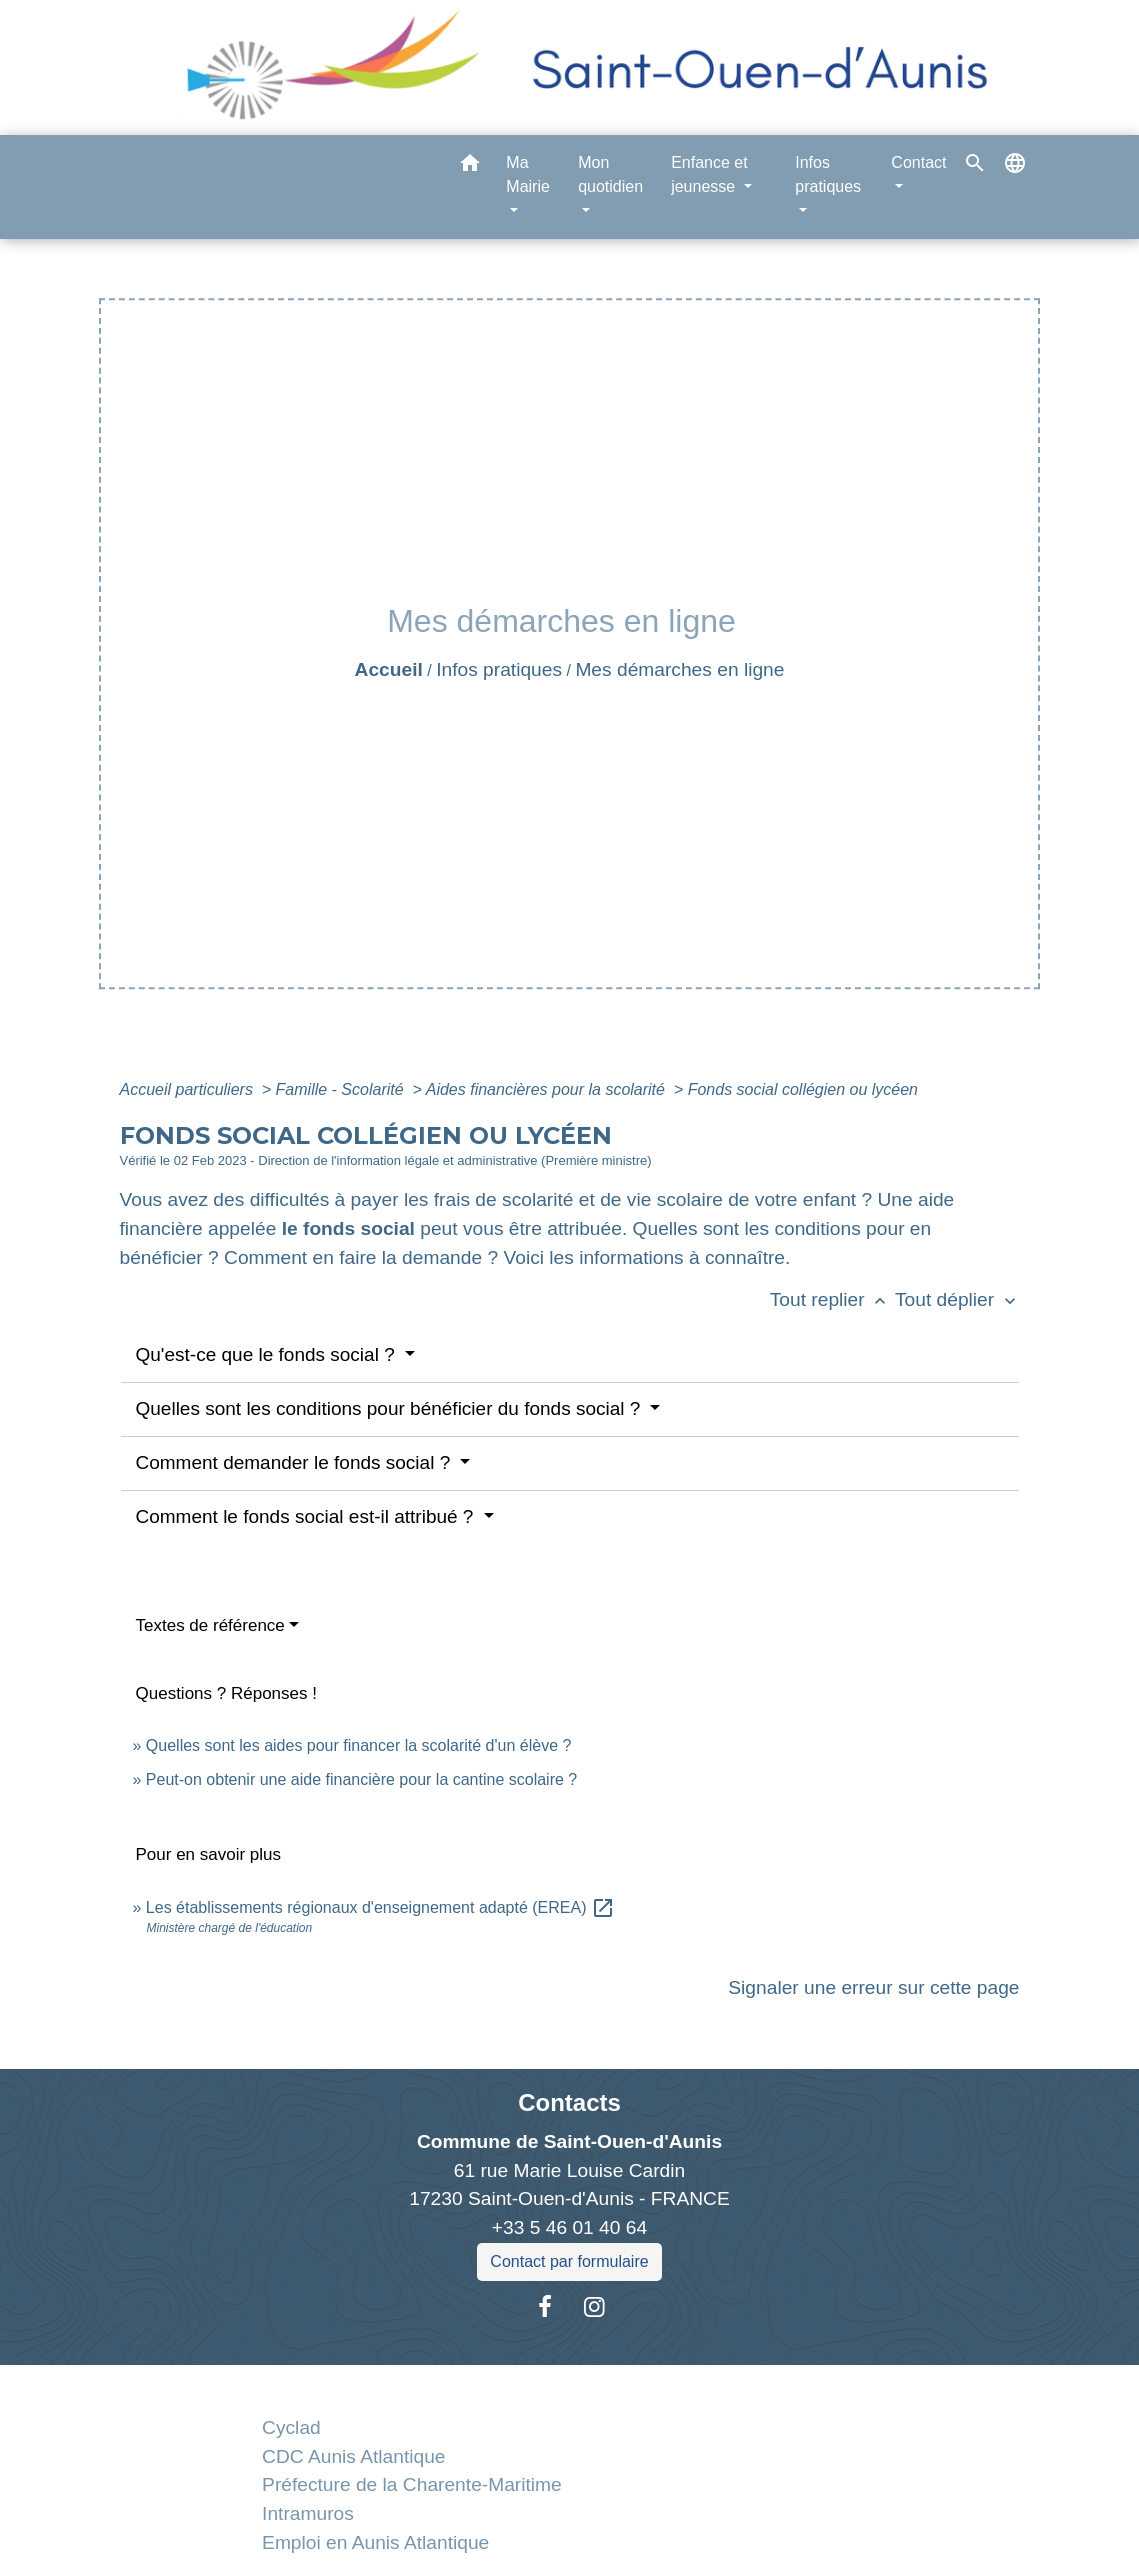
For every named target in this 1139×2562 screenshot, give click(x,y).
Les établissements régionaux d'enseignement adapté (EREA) (380, 1907)
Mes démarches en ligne (679, 669)
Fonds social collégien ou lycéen (803, 1089)
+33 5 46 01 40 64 (569, 2227)
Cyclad (291, 2427)
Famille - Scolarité (342, 1089)
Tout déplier (957, 1299)
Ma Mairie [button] (528, 174)
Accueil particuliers (189, 1089)
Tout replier (832, 1299)
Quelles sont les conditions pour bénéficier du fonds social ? (391, 1408)
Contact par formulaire (569, 2261)
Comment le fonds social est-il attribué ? (307, 1516)
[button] (470, 166)
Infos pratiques (499, 669)
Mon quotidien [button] (610, 174)
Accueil (389, 669)
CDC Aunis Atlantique (353, 2456)
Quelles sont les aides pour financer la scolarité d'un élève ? (359, 1745)
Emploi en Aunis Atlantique (375, 2542)
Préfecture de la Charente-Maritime (412, 2484)
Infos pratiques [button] (828, 174)
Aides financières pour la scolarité (548, 1089)
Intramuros (308, 2513)
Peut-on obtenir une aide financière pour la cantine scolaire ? (361, 1779)
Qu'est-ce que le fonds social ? (268, 1354)
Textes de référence (210, 1625)
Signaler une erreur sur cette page (873, 1987)
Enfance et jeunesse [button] (709, 174)
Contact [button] (918, 162)
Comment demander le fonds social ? (296, 1462)
